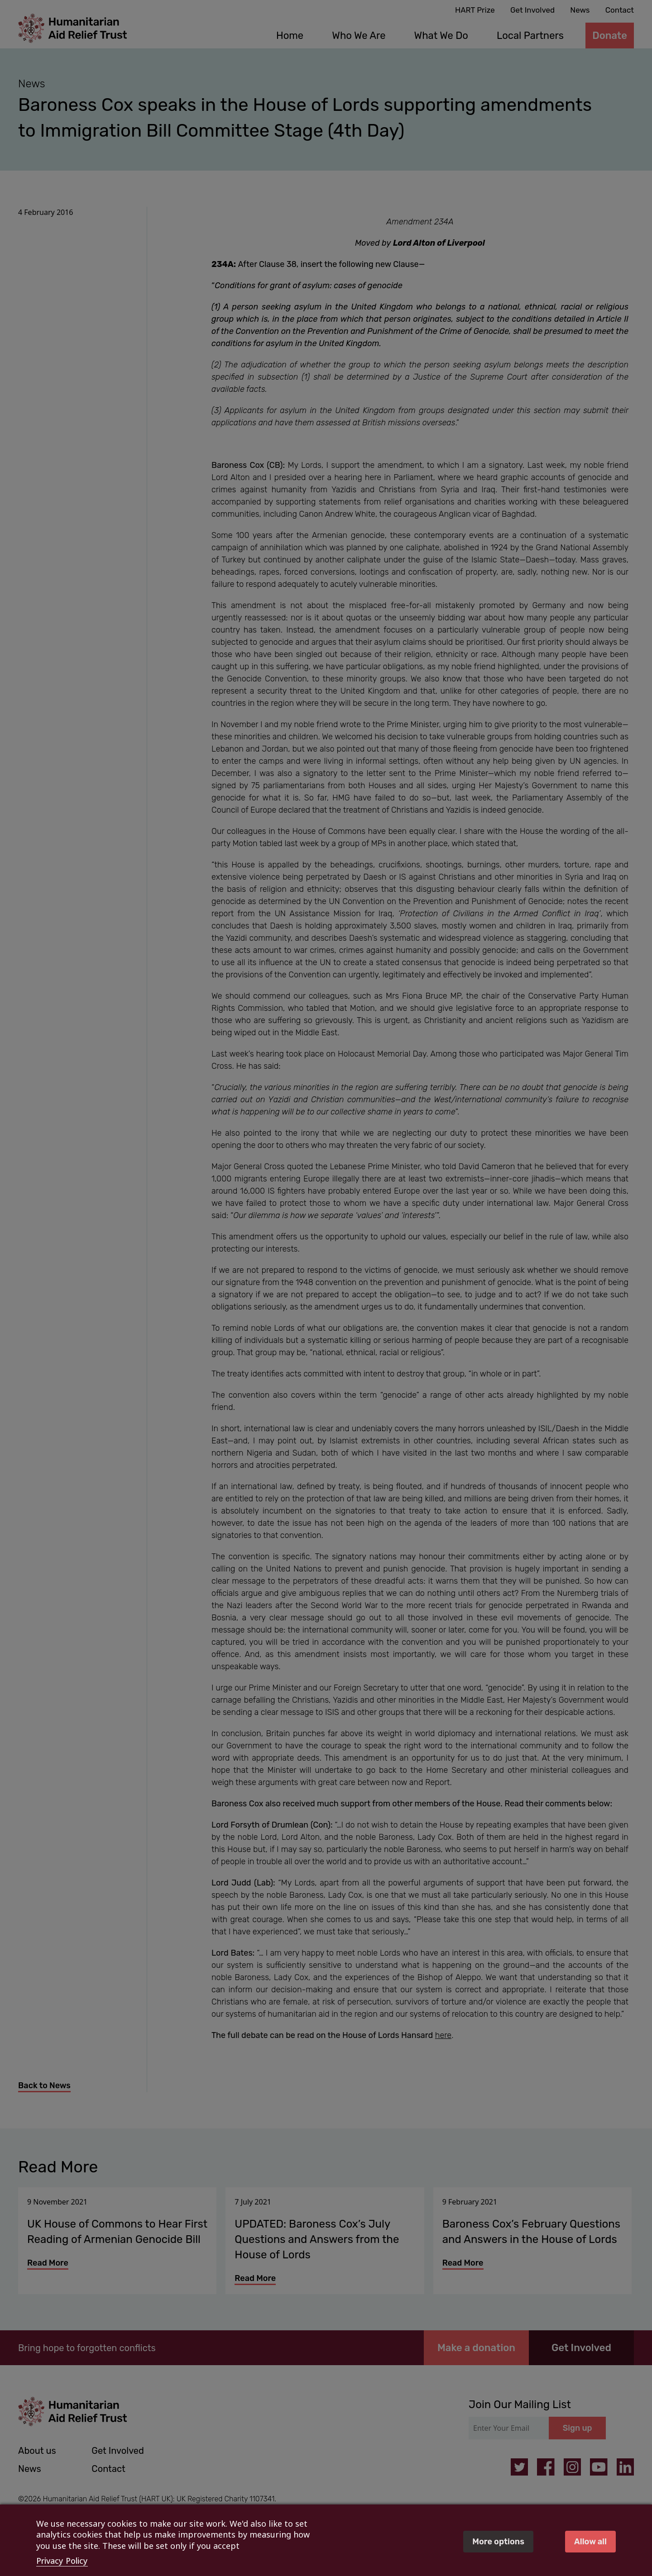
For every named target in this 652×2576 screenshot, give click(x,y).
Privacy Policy (62, 2561)
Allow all (590, 2542)
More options (498, 2542)
